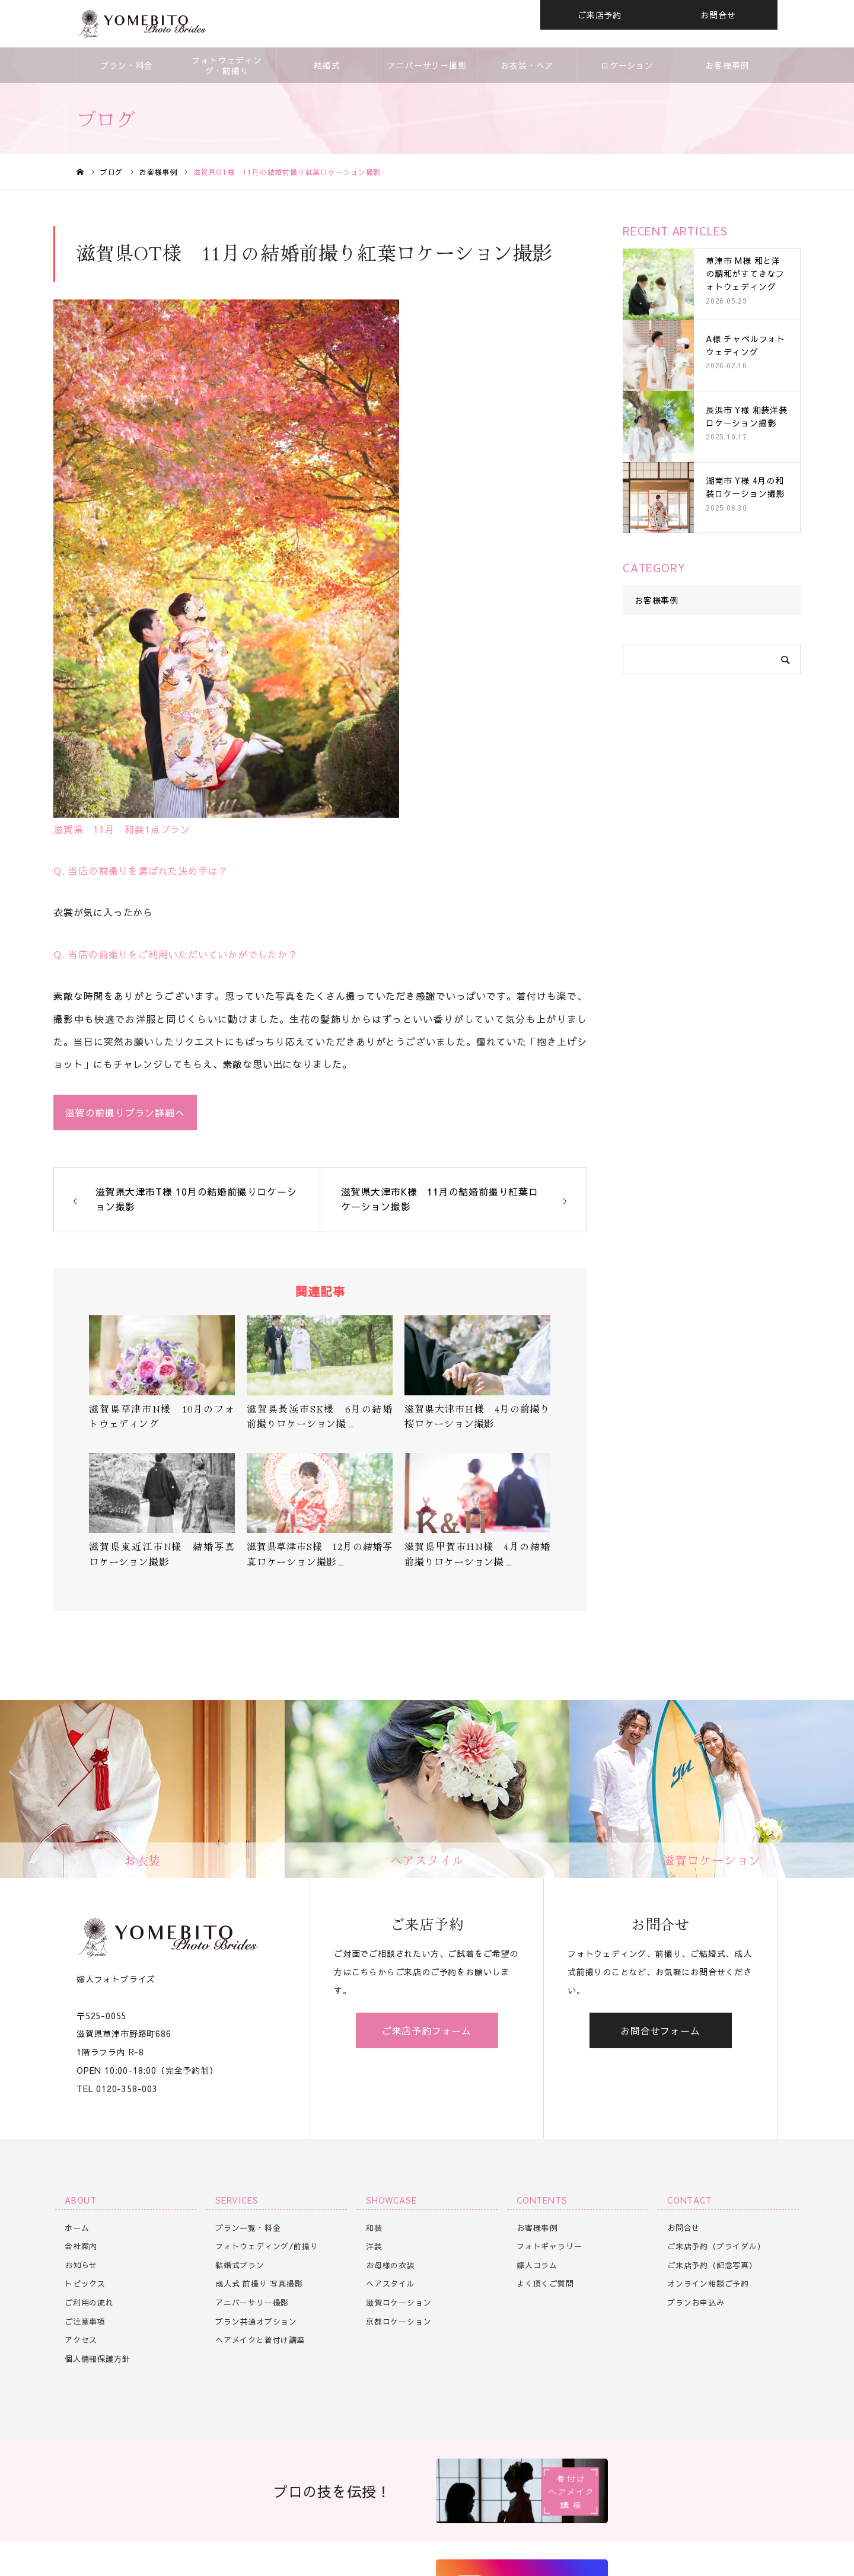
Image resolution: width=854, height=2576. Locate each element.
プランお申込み (696, 2302)
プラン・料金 (126, 65)
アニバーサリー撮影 (426, 65)
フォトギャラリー (549, 2246)
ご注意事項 (85, 2321)
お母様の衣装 (390, 2265)
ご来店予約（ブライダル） (716, 2246)
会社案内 (81, 2246)
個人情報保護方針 (97, 2359)
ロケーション (627, 65)
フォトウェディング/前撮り (266, 2246)
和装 (374, 2228)
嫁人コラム (537, 2265)
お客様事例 (727, 65)
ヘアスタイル (390, 2283)
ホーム (77, 2228)
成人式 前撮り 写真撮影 (259, 2283)
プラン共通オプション (256, 2321)
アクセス (81, 2340)
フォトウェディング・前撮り (227, 65)
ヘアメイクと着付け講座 (260, 2340)
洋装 (374, 2246)
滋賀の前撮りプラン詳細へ (125, 1112)
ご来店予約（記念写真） (712, 2265)
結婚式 (327, 65)
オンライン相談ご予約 (708, 2283)
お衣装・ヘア (527, 65)
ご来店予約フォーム (426, 2030)
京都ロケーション (398, 2321)
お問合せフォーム (660, 2030)
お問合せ (717, 15)
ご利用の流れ (89, 2302)
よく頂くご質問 (545, 2283)
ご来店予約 (600, 15)
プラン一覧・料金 (248, 2228)
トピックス (85, 2283)
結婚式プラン (240, 2265)
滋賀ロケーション (398, 2302)
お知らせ (81, 2265)
